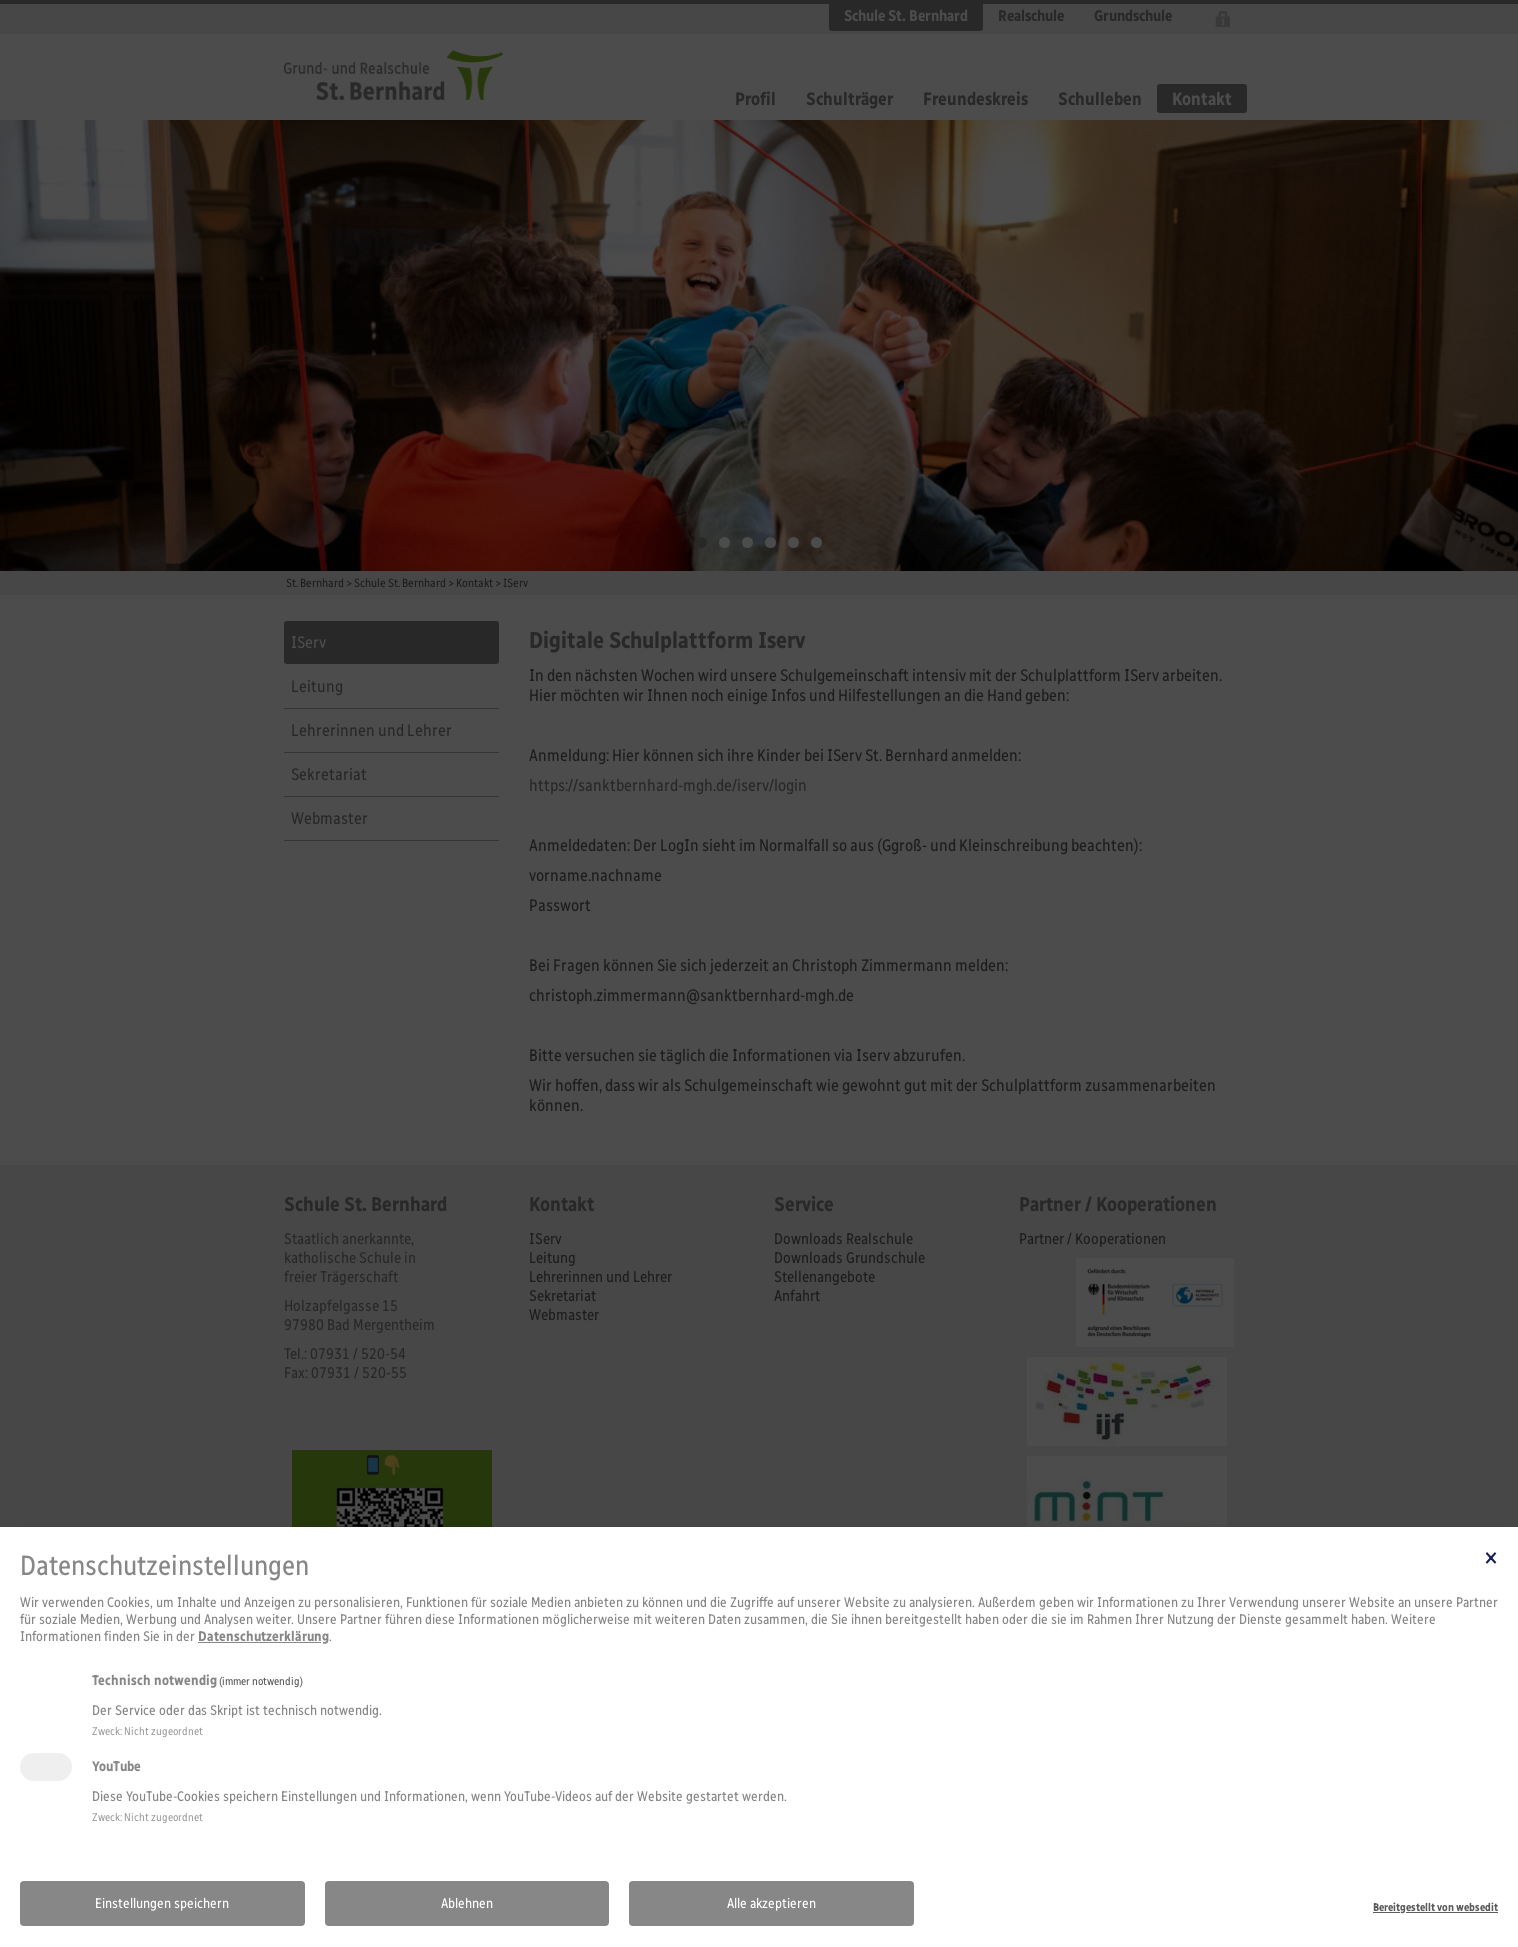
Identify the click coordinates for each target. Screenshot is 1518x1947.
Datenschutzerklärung (263, 1636)
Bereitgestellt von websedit (1435, 1907)
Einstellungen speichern (162, 1903)
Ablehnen (467, 1903)
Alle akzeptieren (771, 1903)
